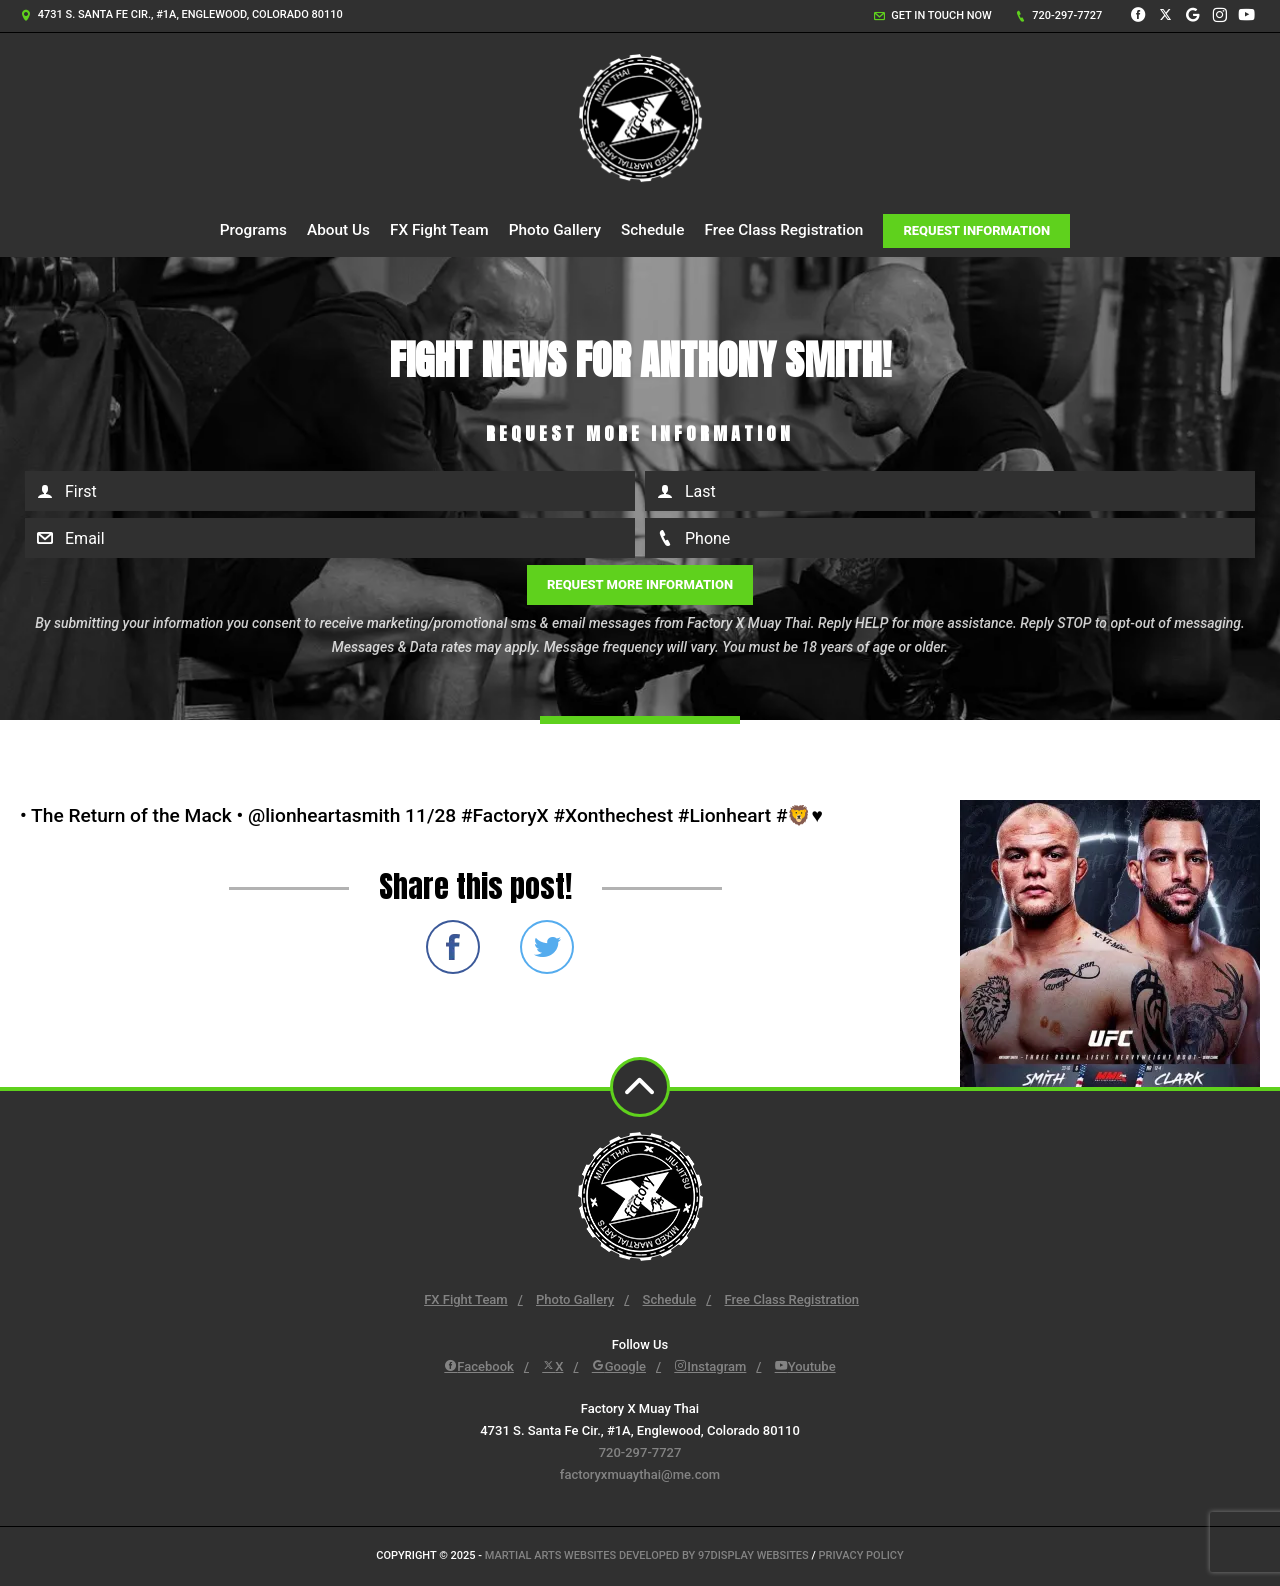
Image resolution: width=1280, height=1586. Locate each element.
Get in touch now (933, 15)
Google (619, 1366)
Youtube (805, 1366)
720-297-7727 (1059, 15)
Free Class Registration (783, 230)
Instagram (710, 1366)
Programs (253, 230)
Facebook (479, 1366)
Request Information (976, 230)
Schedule (652, 230)
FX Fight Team (439, 230)
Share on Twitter (547, 947)
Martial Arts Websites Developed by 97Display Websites (648, 1555)
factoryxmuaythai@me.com (640, 1474)
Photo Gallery (555, 230)
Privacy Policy (860, 1555)
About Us (338, 230)
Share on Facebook (453, 947)
